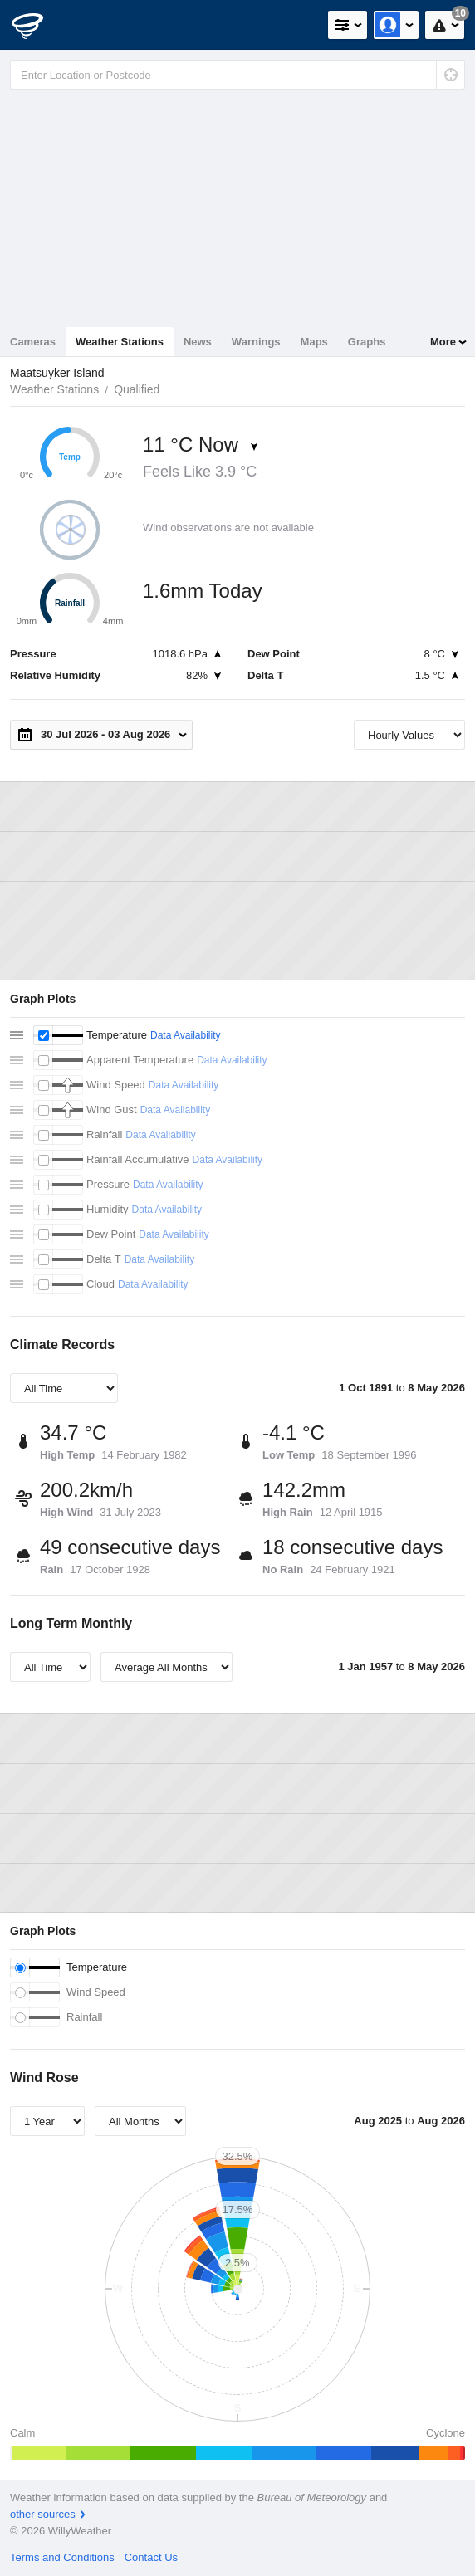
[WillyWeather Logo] (37, 24)
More (443, 341)
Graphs (367, 341)
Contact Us (151, 2557)
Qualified (136, 389)
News (198, 341)
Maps (314, 341)
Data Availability (185, 1035)
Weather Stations (120, 341)
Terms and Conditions (62, 2557)
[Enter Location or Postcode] (237, 75)
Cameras (33, 341)
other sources (43, 2514)
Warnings (256, 341)
